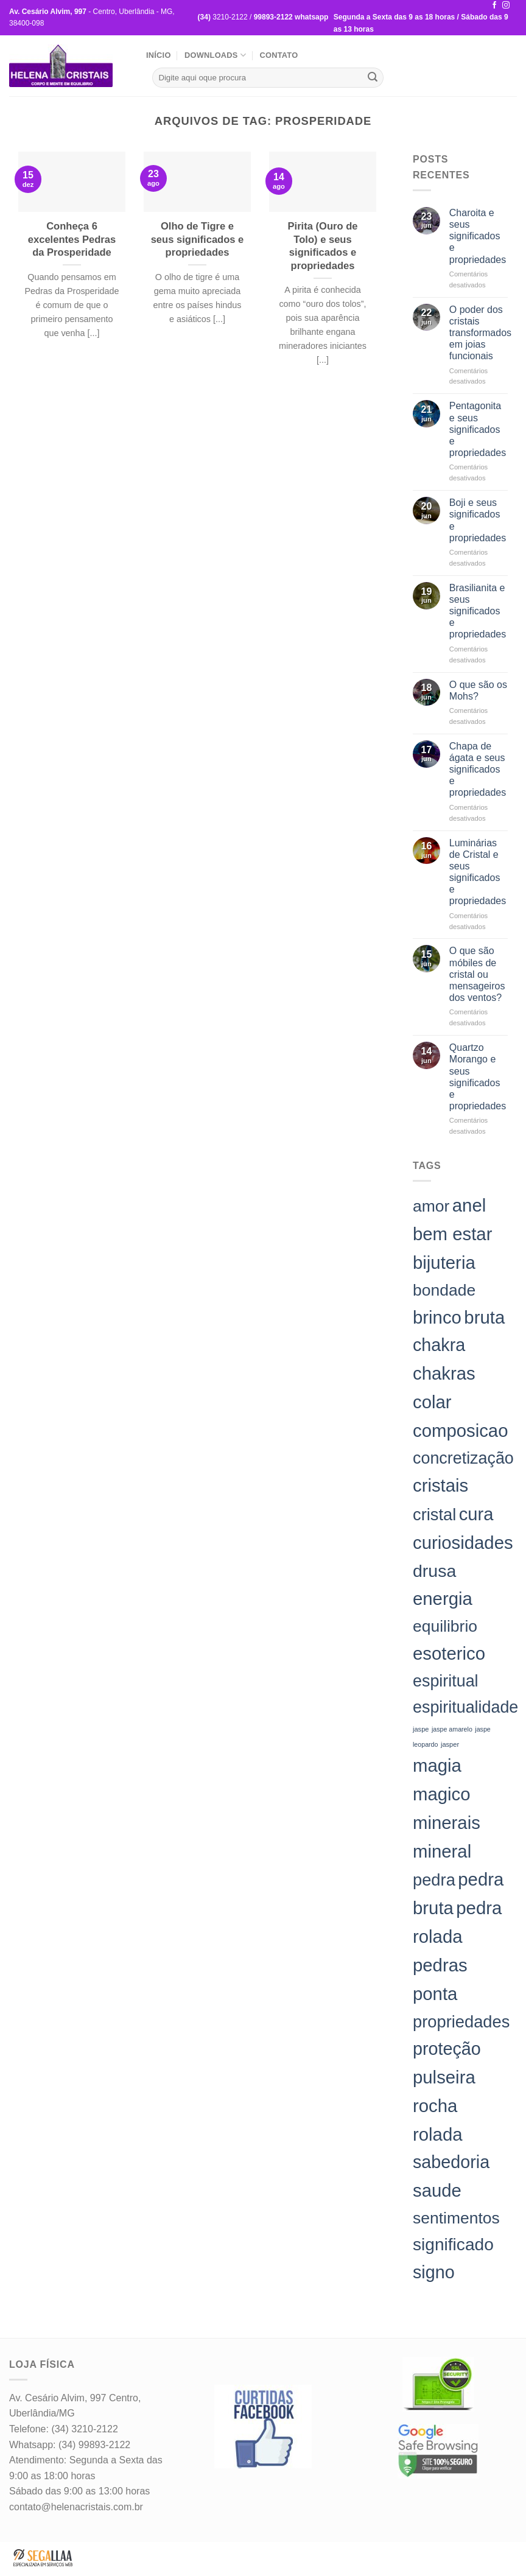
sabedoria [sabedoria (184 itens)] (451, 2162)
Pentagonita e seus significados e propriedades (477, 429)
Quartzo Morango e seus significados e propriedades (477, 1076)
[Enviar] (372, 78)
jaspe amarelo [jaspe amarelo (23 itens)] (452, 1729)
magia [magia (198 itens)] (437, 1765)
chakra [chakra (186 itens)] (439, 1345)
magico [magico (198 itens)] (442, 1794)
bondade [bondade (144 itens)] (444, 1290)
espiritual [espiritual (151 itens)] (446, 1681)
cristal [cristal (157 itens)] (434, 1514)
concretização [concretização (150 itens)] (463, 1458)
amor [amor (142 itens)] (431, 1206)
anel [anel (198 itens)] (469, 1205)
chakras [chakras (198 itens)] (444, 1373)
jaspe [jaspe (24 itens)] (421, 1729)
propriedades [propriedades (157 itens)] (461, 2021)
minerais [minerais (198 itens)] (446, 1823)
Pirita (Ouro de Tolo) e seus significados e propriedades (323, 246)
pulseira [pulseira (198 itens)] (444, 2077)
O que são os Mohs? (478, 690)
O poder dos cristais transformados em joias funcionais (480, 333)
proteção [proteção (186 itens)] (447, 2048)
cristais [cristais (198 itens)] (440, 1485)
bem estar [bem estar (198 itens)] (452, 1234)
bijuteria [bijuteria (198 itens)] (444, 1262)
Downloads (215, 55)
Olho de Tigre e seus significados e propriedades (197, 239)
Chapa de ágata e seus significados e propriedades (477, 769)
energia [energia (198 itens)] (442, 1598)
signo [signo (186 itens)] (434, 2272)
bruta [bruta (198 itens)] (484, 1317)
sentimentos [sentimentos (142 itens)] (456, 2218)
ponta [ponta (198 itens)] (435, 1994)
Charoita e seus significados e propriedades (477, 236)
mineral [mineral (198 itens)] (442, 1851)
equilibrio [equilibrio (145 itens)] (445, 1626)
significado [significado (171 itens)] (453, 2244)
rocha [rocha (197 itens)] (435, 2106)
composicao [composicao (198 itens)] (460, 1430)
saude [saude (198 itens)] (437, 2190)
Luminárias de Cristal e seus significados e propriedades (477, 872)
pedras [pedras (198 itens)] (440, 1965)
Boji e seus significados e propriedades (477, 520)
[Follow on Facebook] (494, 5)
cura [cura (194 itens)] (476, 1514)
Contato (278, 55)
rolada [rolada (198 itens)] (438, 2134)
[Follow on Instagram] (506, 5)
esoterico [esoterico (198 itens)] (449, 1653)
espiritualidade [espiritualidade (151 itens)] (465, 1707)
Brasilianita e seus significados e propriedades (477, 611)
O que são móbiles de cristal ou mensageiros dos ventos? (477, 974)
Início (158, 55)
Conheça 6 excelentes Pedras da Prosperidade (72, 239)
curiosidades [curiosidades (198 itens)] (463, 1542)
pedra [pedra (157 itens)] (434, 1879)
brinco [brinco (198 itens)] (437, 1317)
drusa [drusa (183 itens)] (434, 1571)
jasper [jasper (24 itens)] (450, 1744)
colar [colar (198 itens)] (432, 1402)
